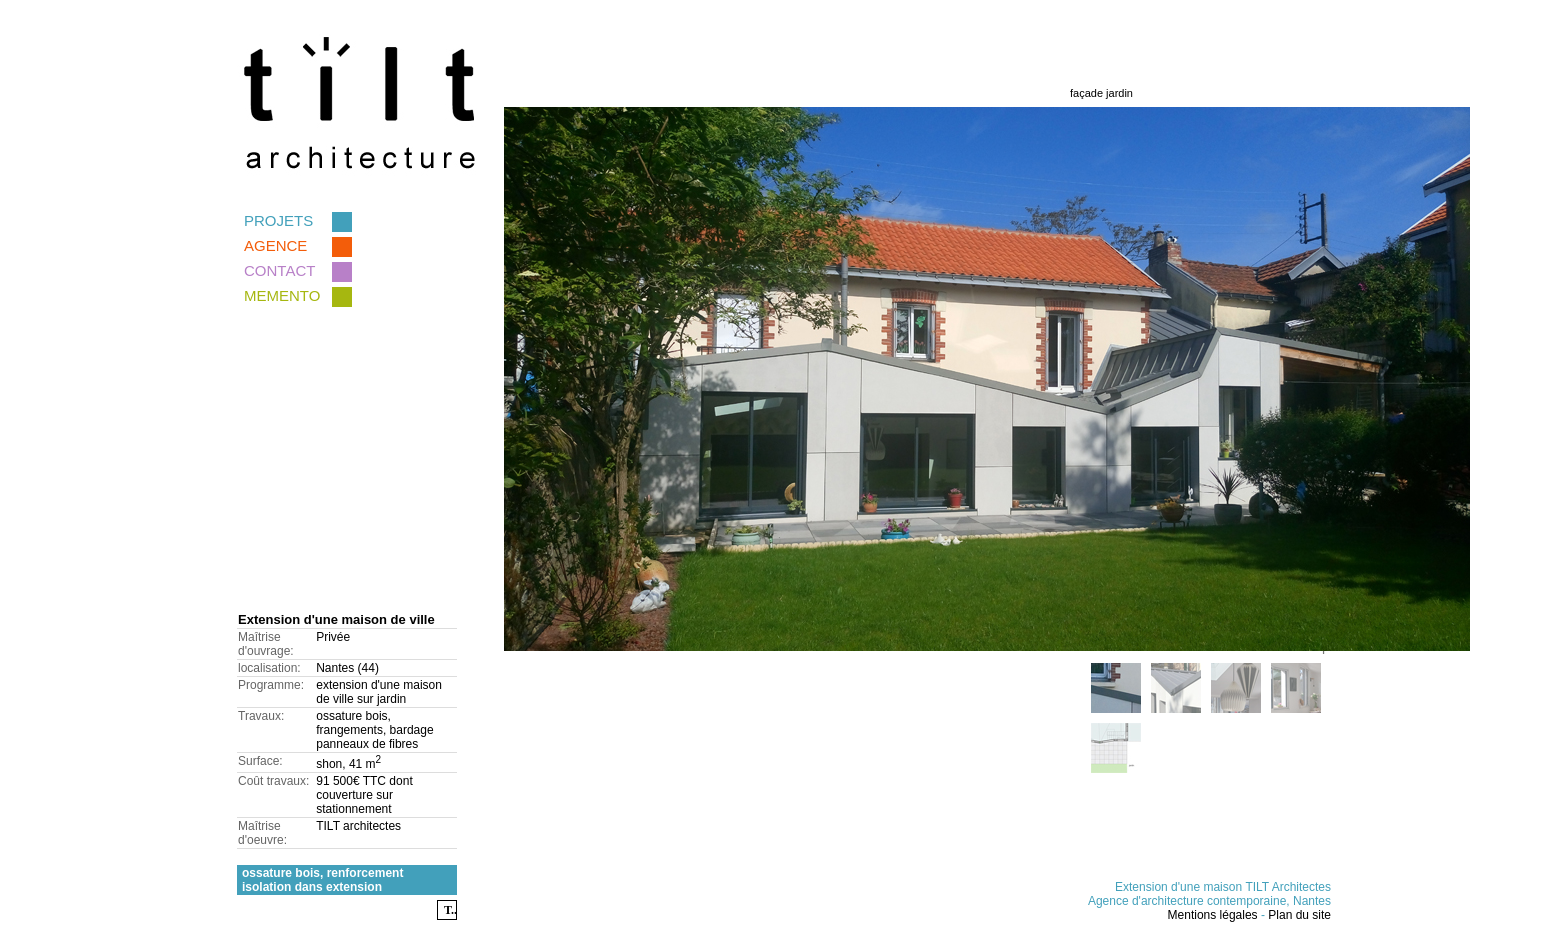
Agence (298, 245)
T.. (450, 910)
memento (298, 295)
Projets (298, 220)
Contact (298, 270)
